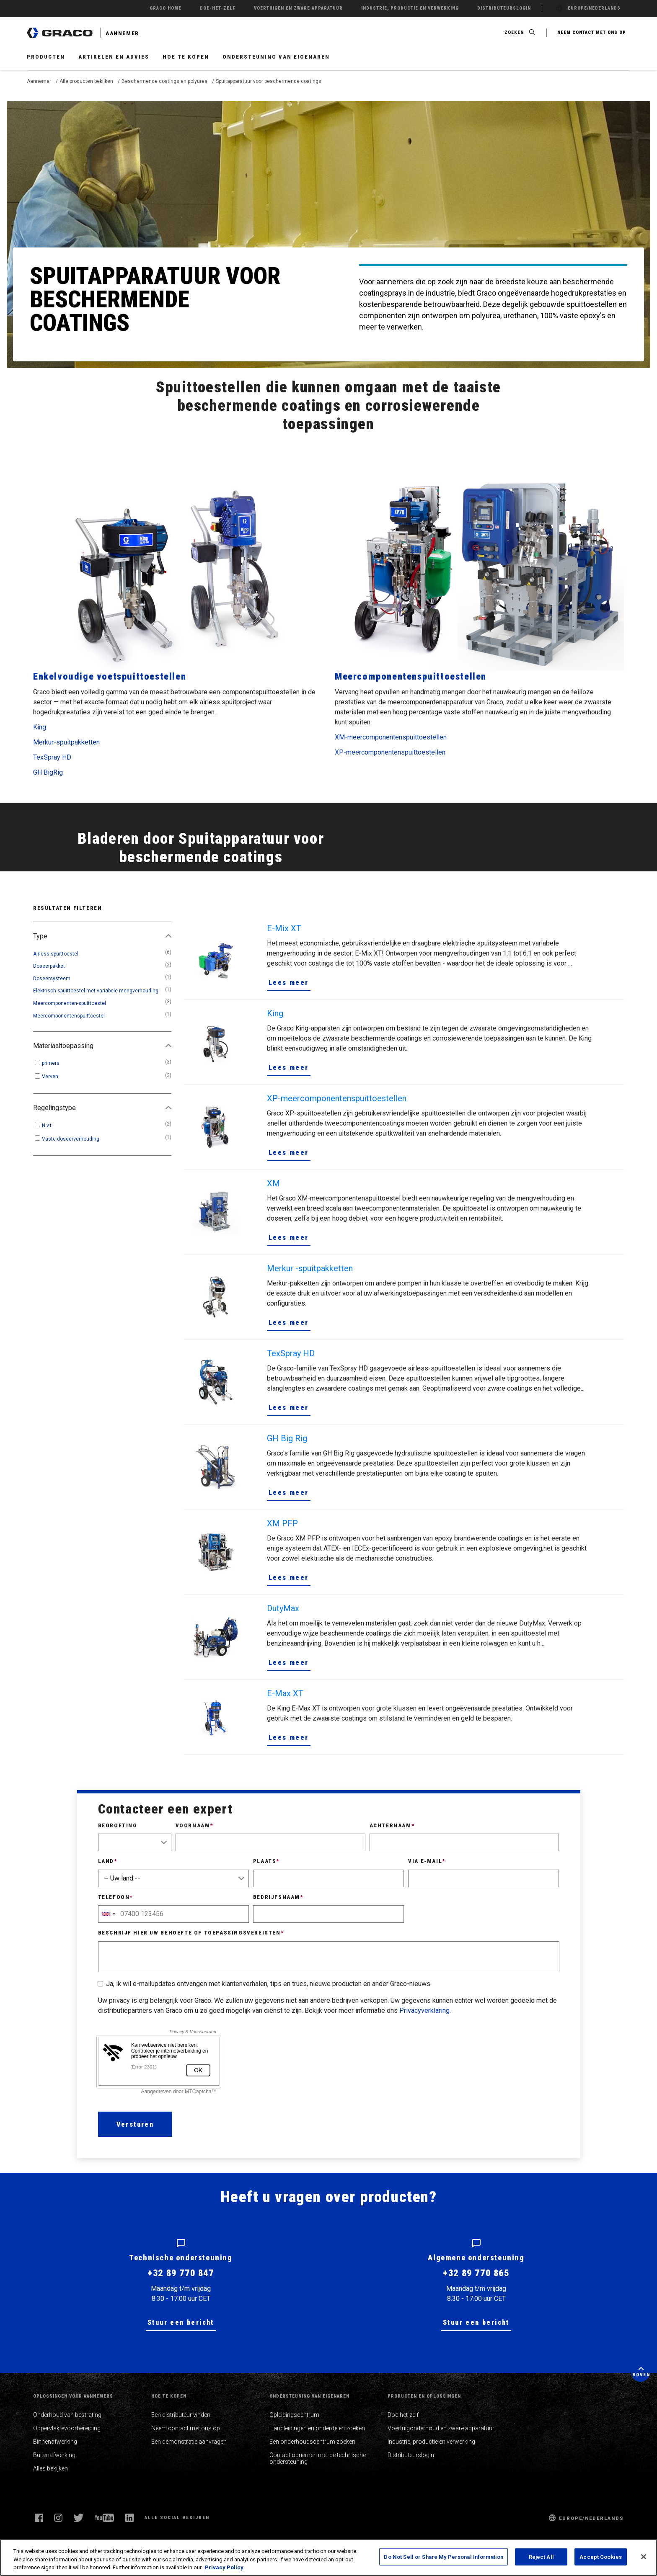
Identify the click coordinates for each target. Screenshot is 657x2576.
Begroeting (117, 1825)
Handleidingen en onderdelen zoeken (317, 2428)
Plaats (266, 1861)
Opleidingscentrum (294, 2414)
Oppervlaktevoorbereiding (67, 2428)
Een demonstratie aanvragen (189, 2441)
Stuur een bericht (180, 2322)
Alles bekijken (50, 2468)
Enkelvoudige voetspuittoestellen (109, 676)
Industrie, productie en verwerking (431, 2441)
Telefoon (115, 1897)
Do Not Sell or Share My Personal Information (443, 2556)
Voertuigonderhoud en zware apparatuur (441, 2428)
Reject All (541, 2556)
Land (107, 1861)
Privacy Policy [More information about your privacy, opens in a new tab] (224, 2567)
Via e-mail (426, 1861)
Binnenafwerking (55, 2441)
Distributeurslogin (411, 2455)
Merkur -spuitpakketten (310, 1268)
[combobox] (108, 1914)
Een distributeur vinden (180, 2414)
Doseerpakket (49, 966)
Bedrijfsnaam (278, 1897)
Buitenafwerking (54, 2455)
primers (50, 1063)
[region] (328, 2557)
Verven (50, 1076)
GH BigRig (48, 772)
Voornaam (194, 1825)
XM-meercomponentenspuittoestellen (391, 737)
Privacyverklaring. (425, 2010)
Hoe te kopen (186, 57)
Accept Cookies (600, 2556)
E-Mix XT (284, 928)
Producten (46, 57)
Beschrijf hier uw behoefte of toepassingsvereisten (191, 1932)
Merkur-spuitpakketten (66, 742)
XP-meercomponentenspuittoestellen (390, 752)
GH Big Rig (287, 1438)
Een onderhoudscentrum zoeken (312, 2441)
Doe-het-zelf (403, 2414)
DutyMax (283, 1608)
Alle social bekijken (177, 2517)
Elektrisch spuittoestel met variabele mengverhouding (95, 991)
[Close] (643, 2557)
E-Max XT (285, 1693)
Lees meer (289, 983)
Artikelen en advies (113, 57)
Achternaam (392, 1825)
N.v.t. (47, 1125)
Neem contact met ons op (185, 2428)
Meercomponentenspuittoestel (69, 1016)
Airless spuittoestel (55, 954)
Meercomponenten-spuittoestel (69, 1003)
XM (273, 1183)
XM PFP (282, 1523)
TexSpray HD (52, 757)
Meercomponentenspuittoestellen (410, 676)
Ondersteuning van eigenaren (276, 57)
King (39, 727)
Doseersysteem (51, 978)
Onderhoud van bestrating (67, 2414)
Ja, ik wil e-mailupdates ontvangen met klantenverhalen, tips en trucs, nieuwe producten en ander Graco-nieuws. (269, 1984)
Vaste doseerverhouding (70, 1139)
